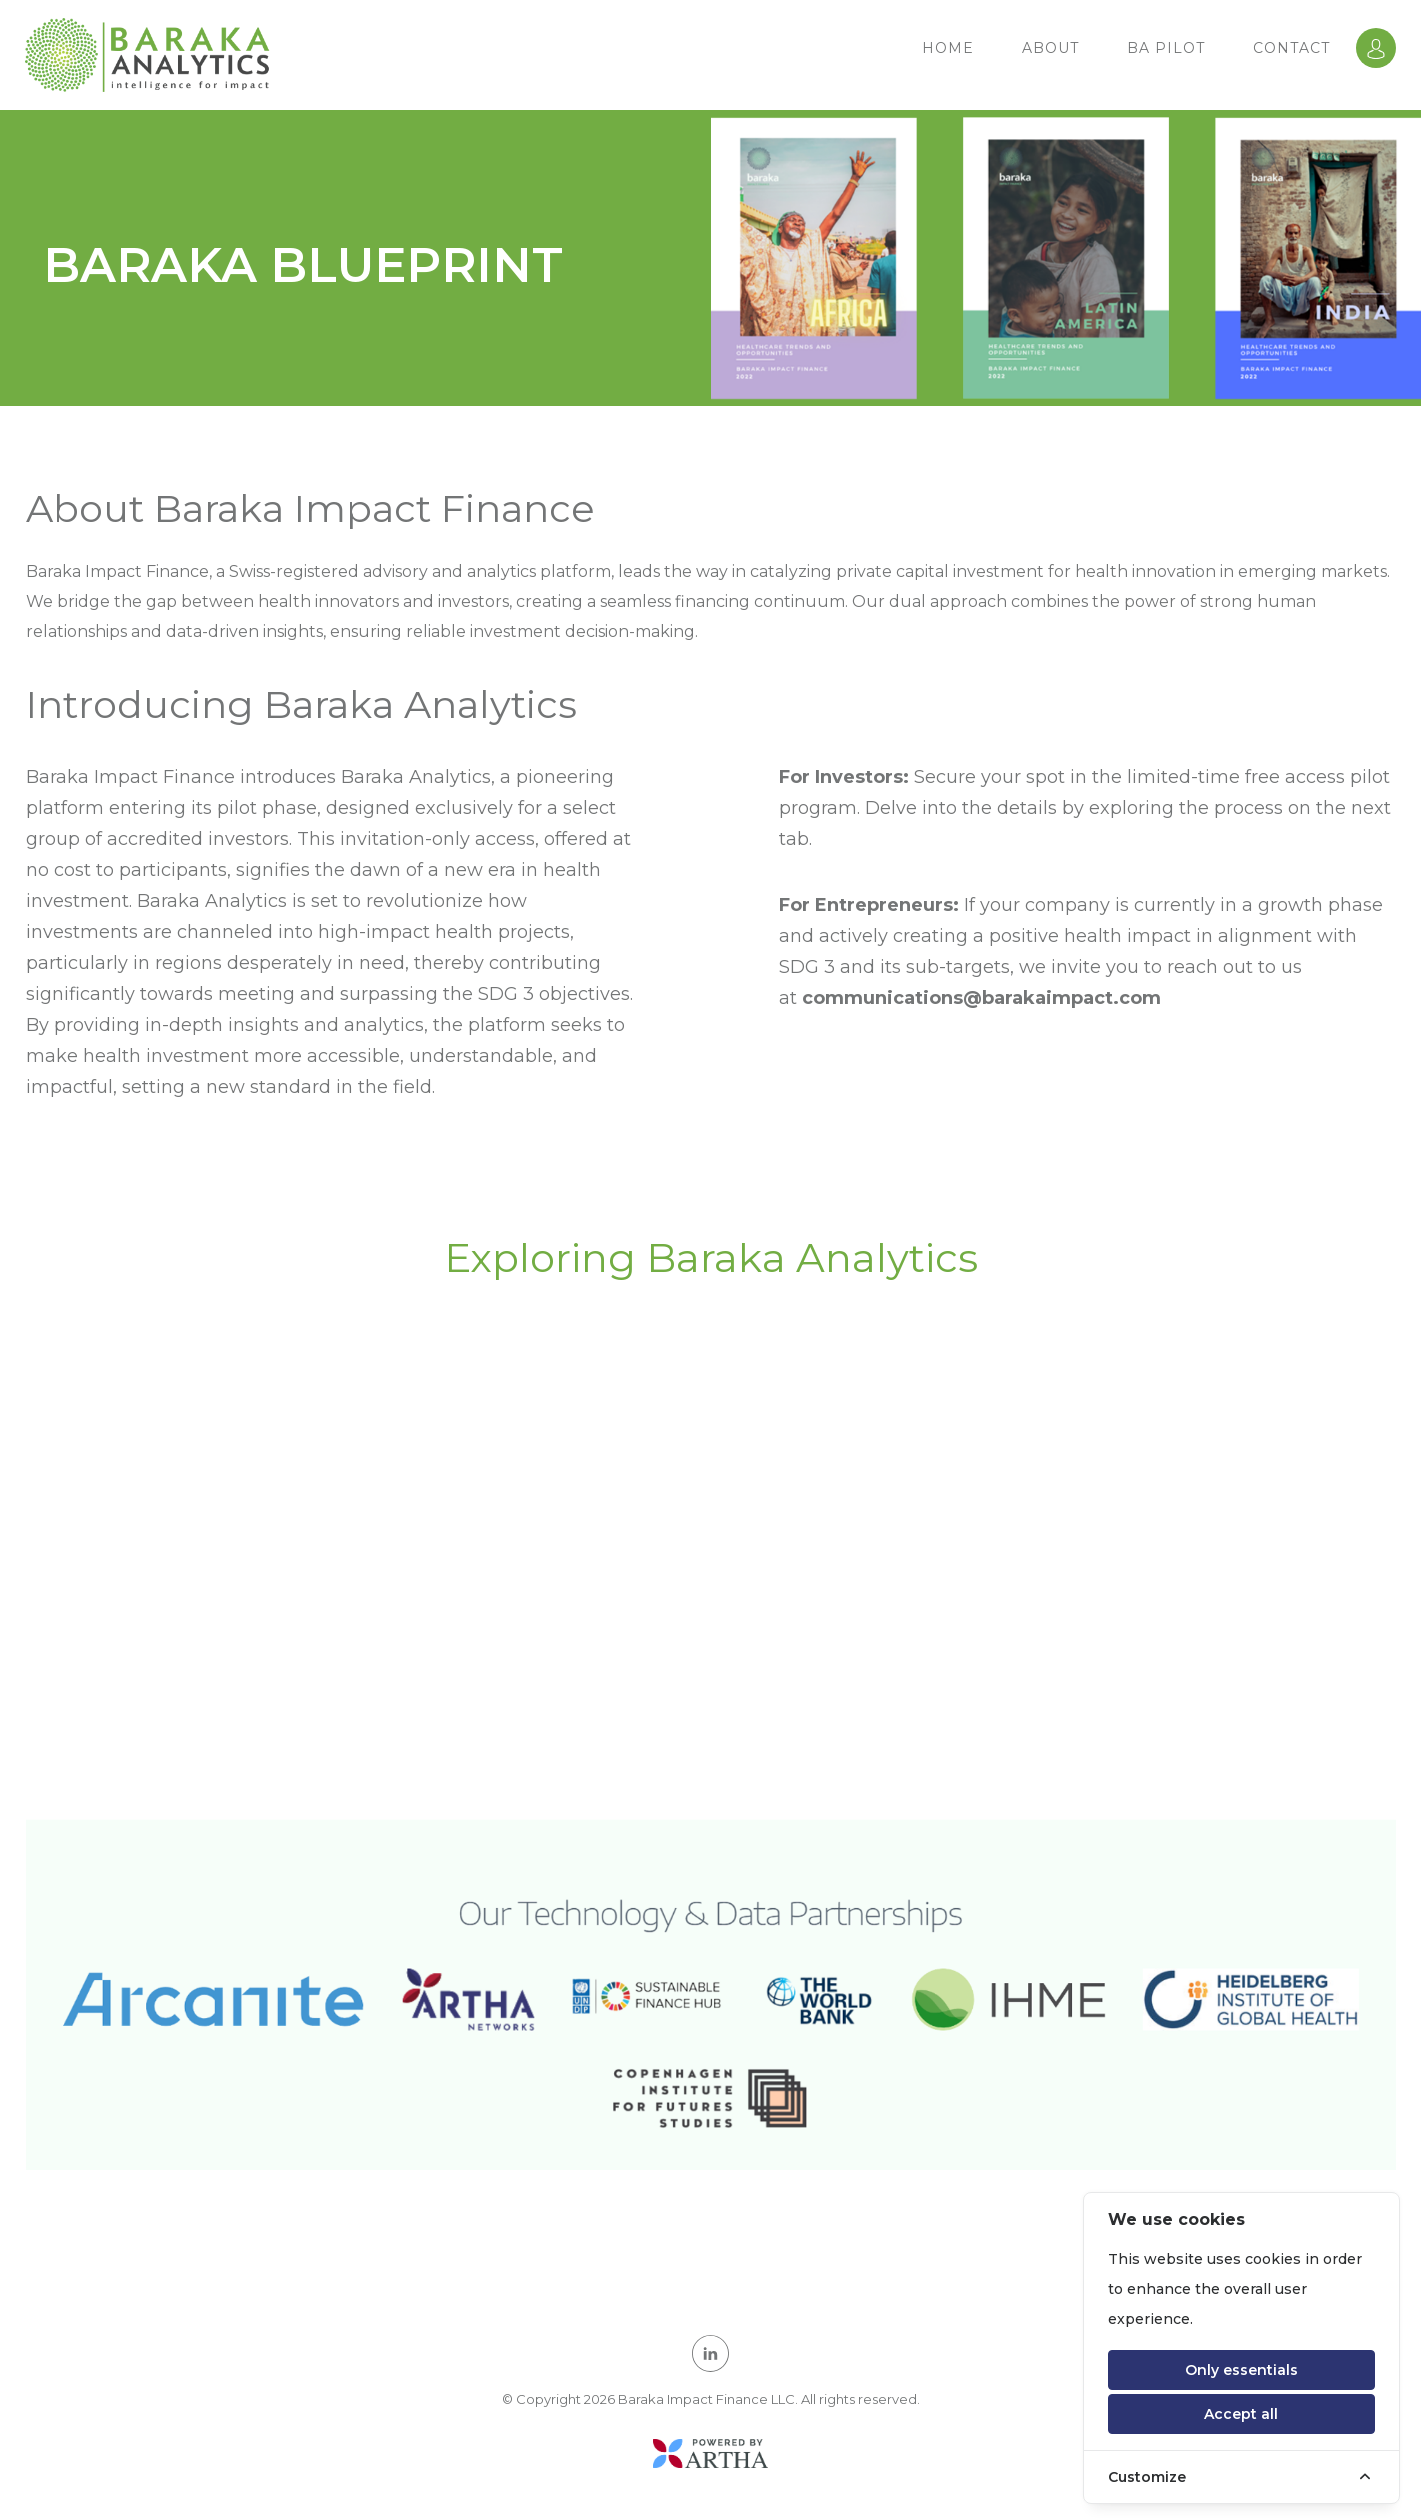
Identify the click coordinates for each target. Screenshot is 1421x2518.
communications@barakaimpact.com (981, 998)
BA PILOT (1166, 48)
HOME (948, 48)
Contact (1291, 48)
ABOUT (1050, 48)
